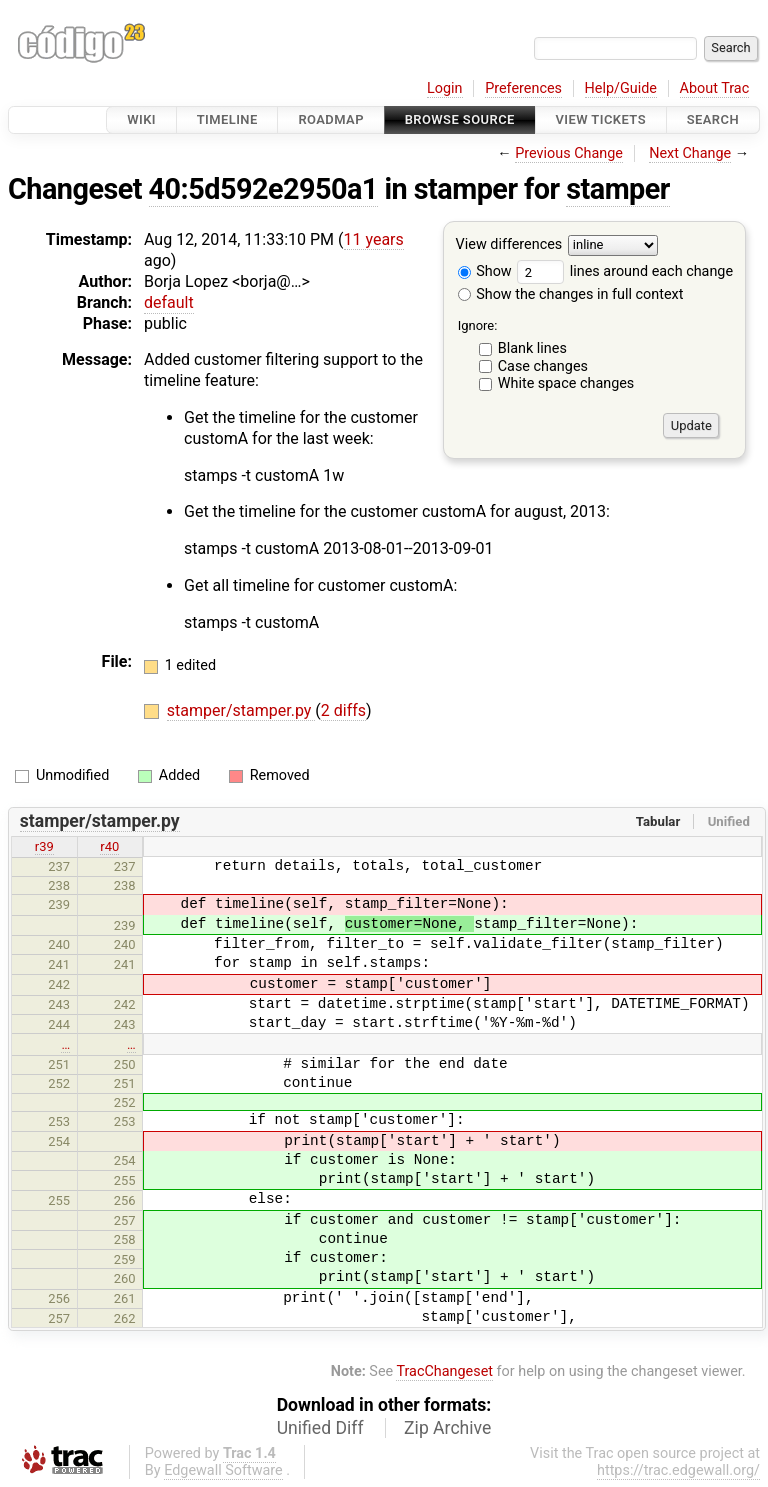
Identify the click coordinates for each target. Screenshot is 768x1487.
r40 (109, 846)
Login (445, 88)
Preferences (523, 88)
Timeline (227, 119)
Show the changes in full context (571, 294)
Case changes (543, 366)
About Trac (715, 88)
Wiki (141, 119)
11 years (374, 239)
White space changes (566, 383)
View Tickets (601, 119)
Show (485, 271)
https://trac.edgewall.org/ (678, 1470)
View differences (509, 245)
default (169, 302)
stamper (618, 189)
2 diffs (343, 710)
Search (713, 119)
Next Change (690, 153)
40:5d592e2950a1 (263, 189)
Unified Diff (320, 1428)
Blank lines (532, 348)
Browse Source (460, 119)
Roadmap (331, 119)
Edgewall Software (223, 1470)
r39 (44, 846)
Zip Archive (447, 1428)
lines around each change (625, 271)
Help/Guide (621, 88)
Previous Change (569, 153)
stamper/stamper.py (241, 710)
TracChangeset (444, 1371)
